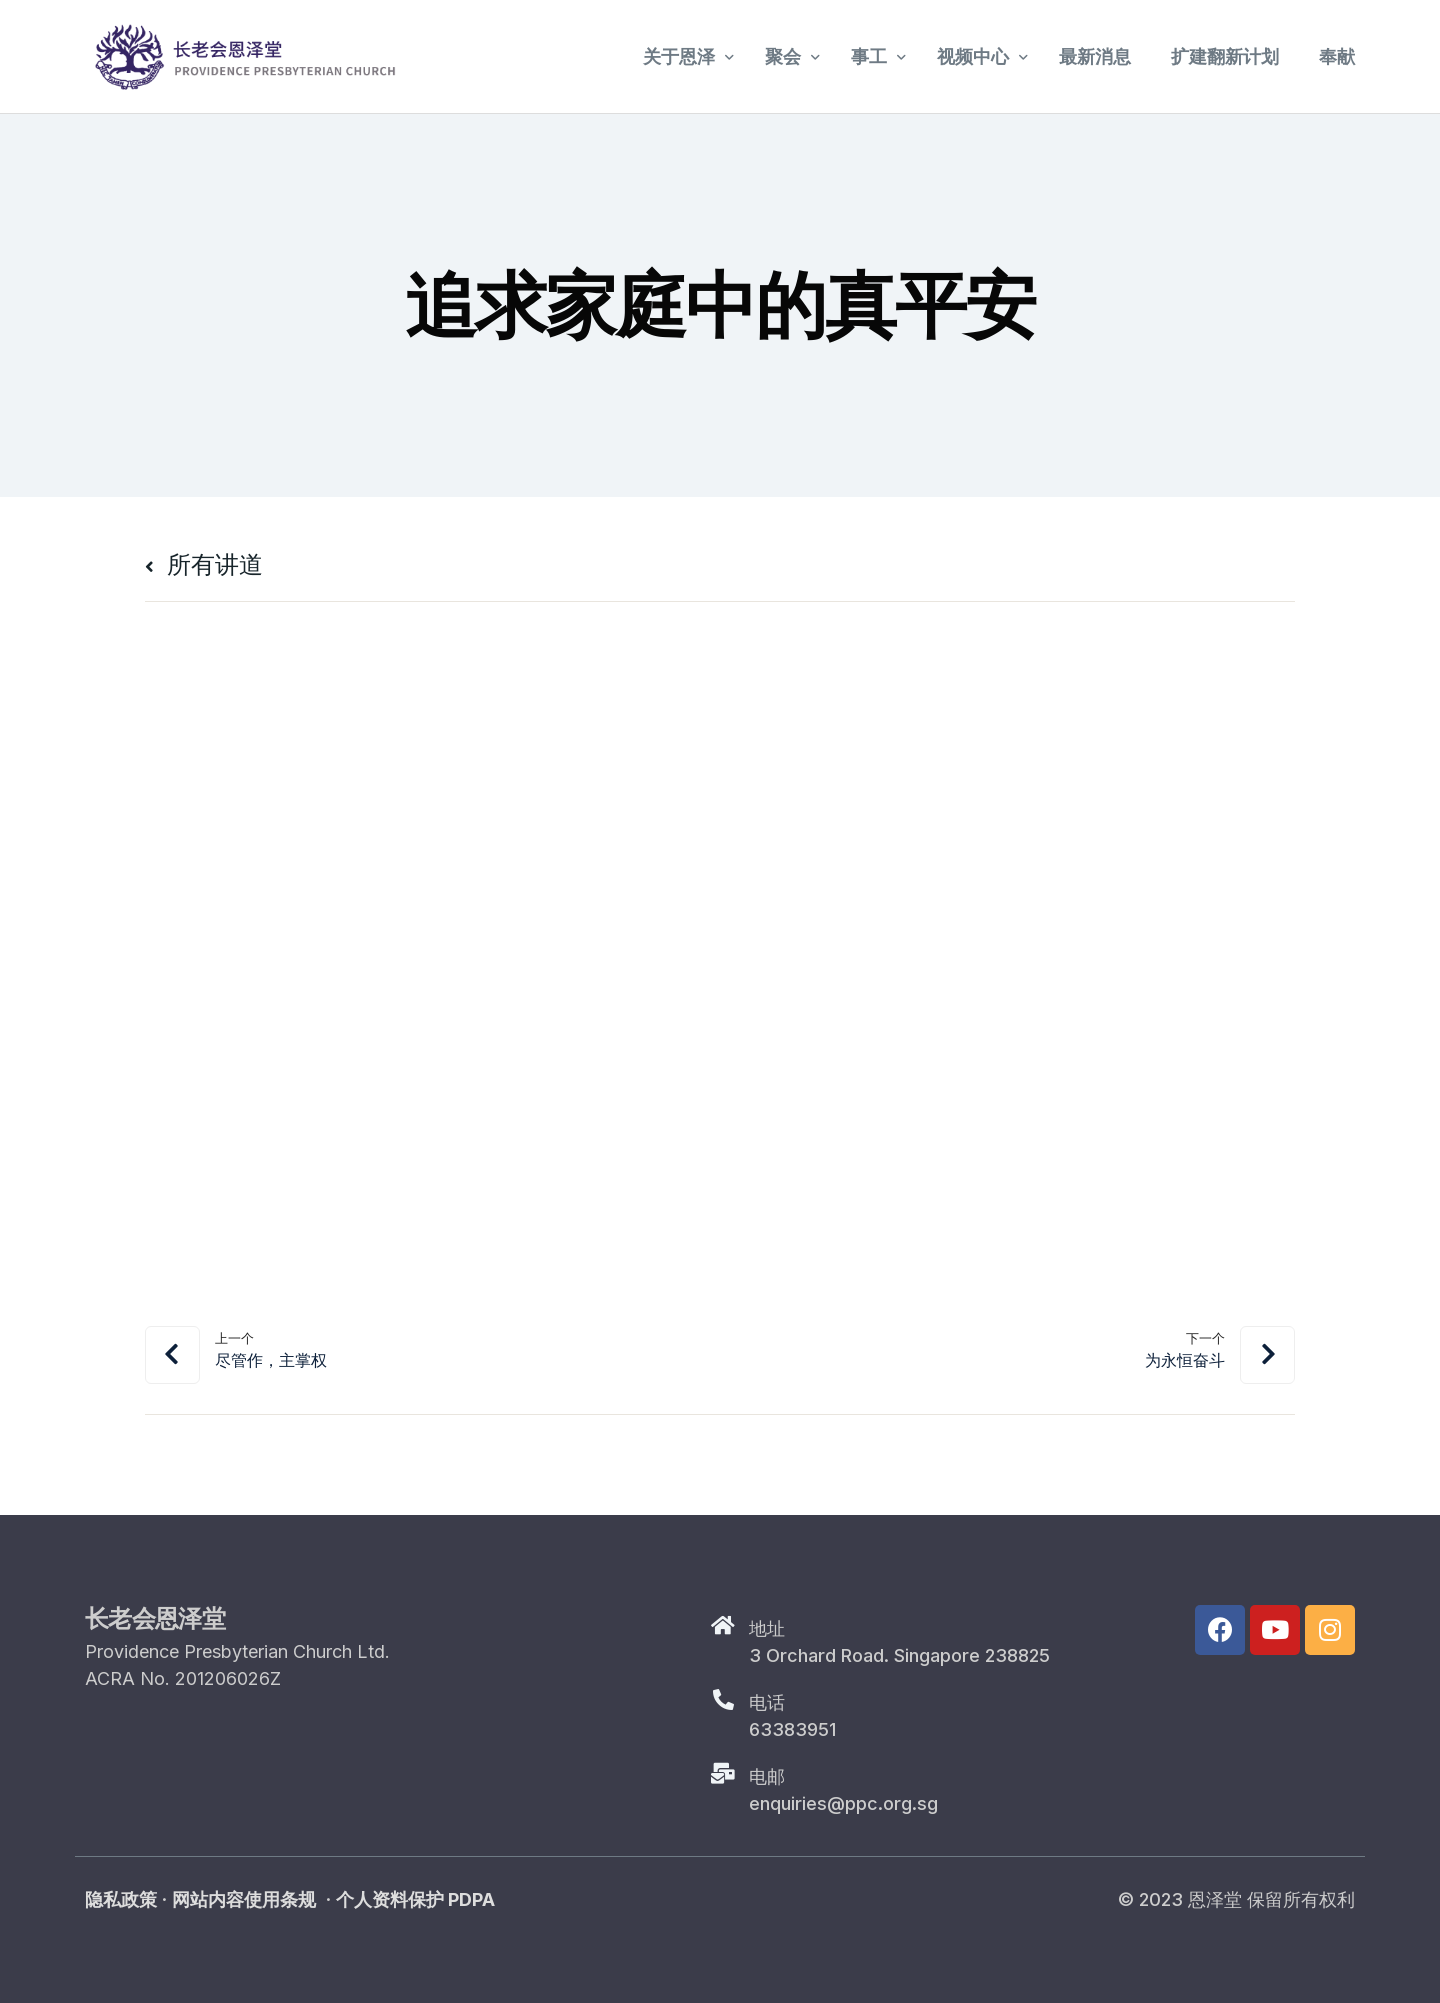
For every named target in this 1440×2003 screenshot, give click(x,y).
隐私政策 (121, 1899)
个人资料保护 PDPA (415, 1899)
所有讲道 (204, 564)
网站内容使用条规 (244, 1899)
